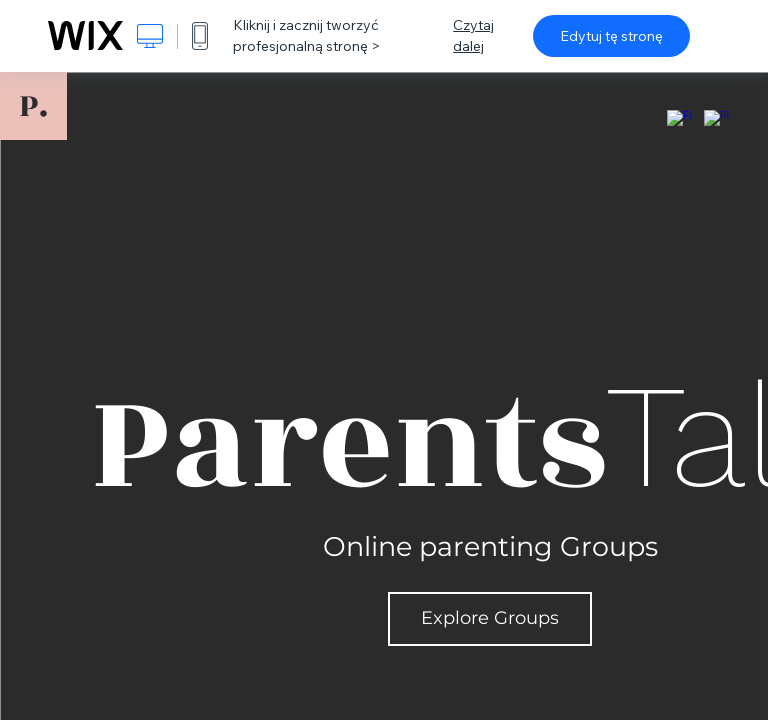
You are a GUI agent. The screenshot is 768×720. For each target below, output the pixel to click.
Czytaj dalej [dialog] (473, 35)
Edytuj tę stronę (611, 36)
